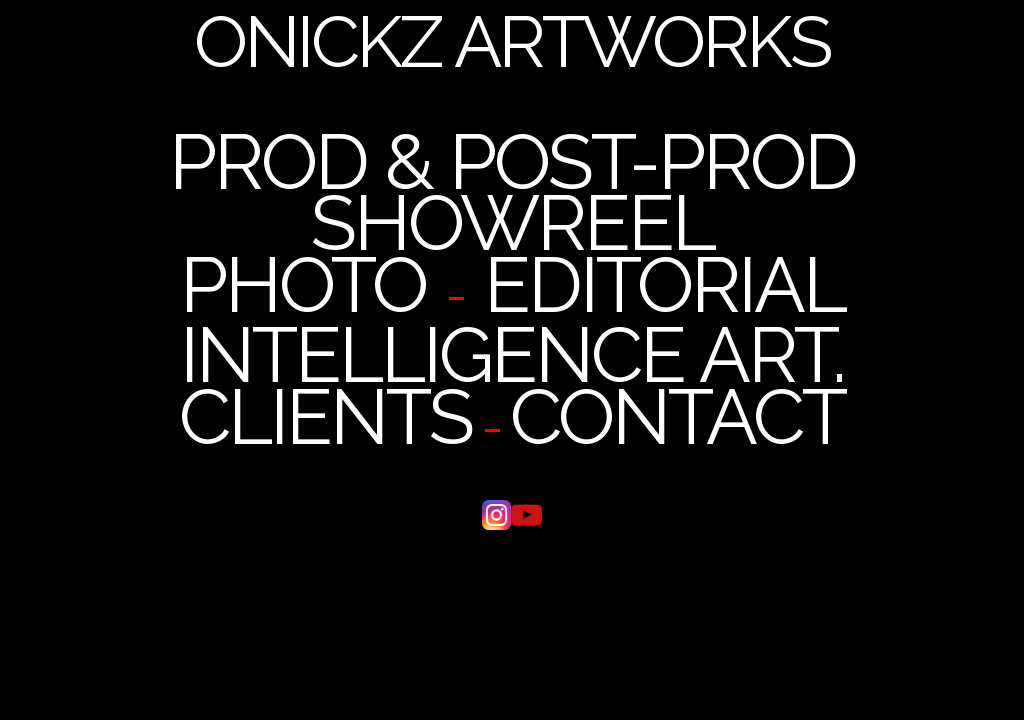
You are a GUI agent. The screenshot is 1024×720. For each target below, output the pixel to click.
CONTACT (677, 417)
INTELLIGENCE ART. (512, 355)
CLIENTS (325, 417)
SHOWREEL (512, 223)
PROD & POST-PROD (512, 162)
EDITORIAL (664, 285)
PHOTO (303, 285)
